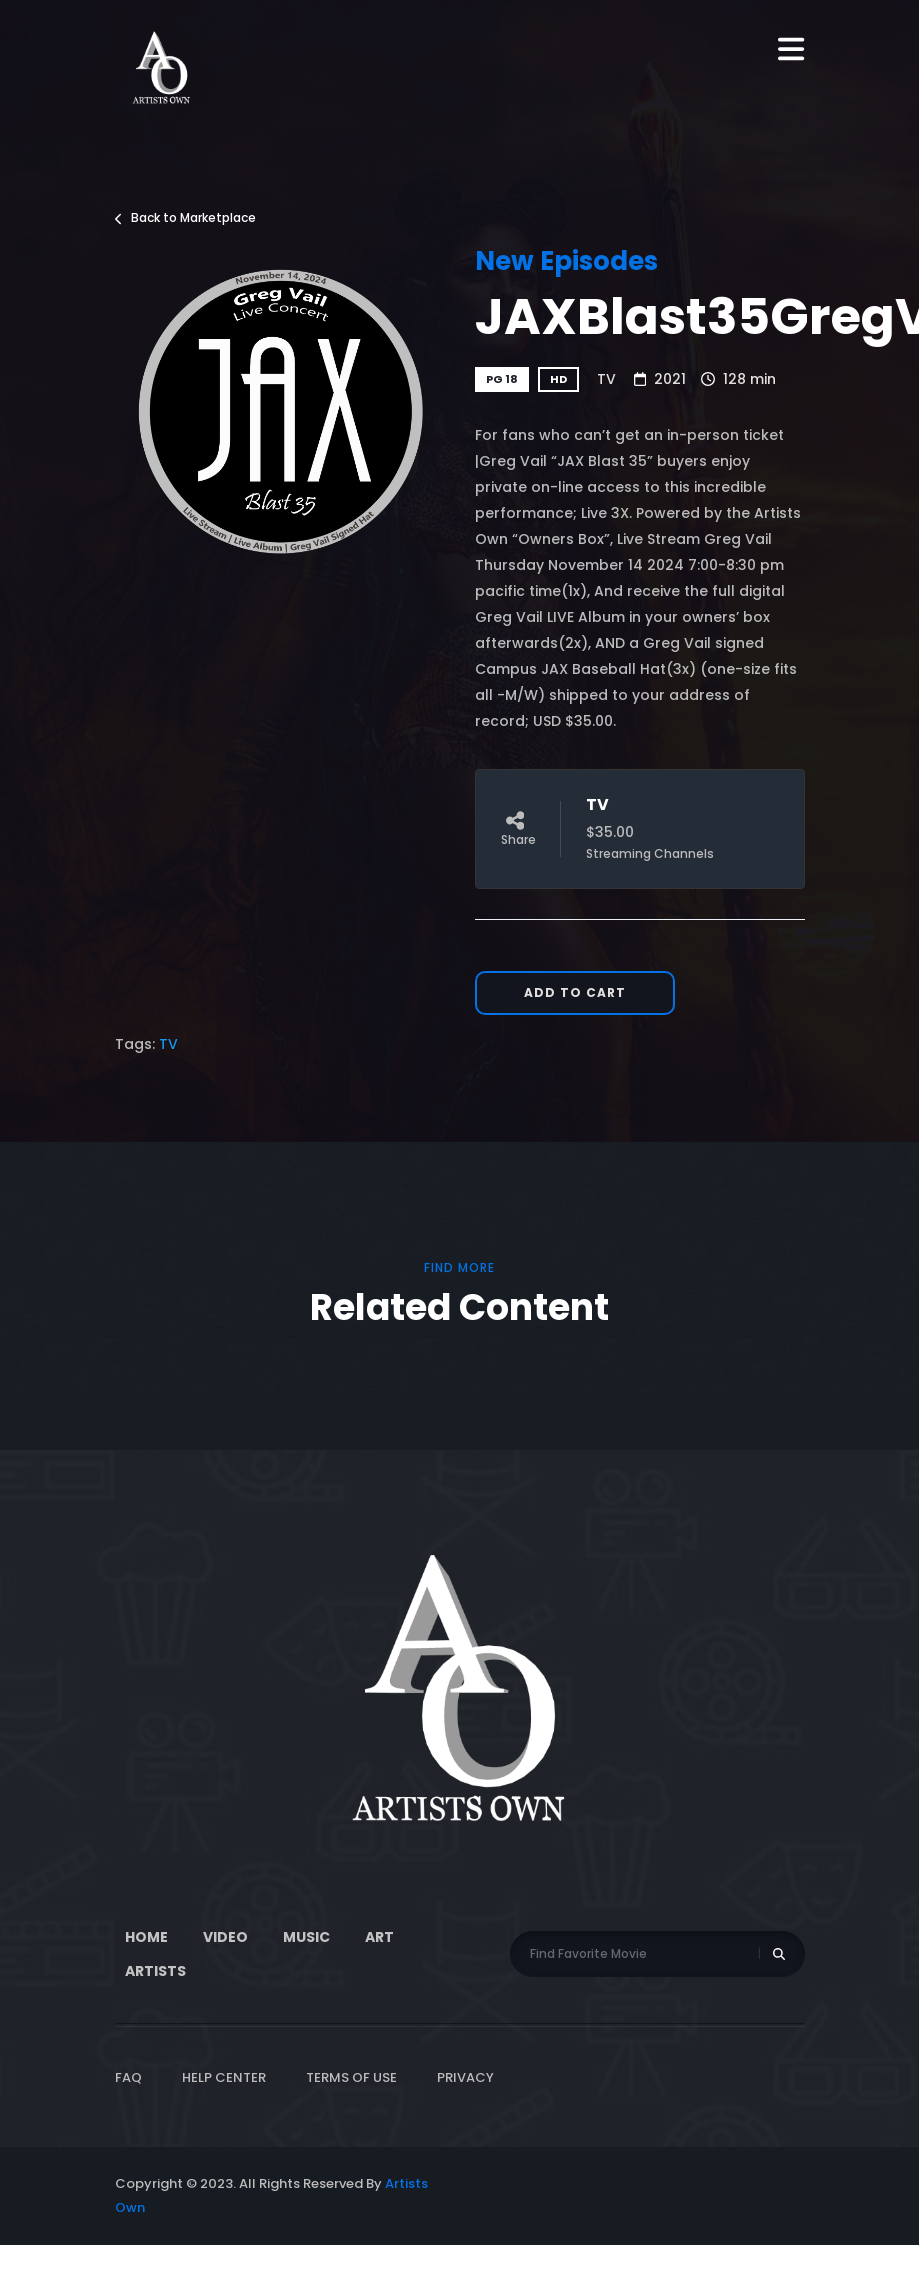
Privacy (465, 2077)
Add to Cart (575, 992)
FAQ (128, 2077)
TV (606, 379)
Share (518, 829)
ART (379, 1937)
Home (146, 1937)
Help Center (224, 2077)
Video (225, 1937)
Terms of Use (351, 2077)
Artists (155, 1971)
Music (306, 1937)
